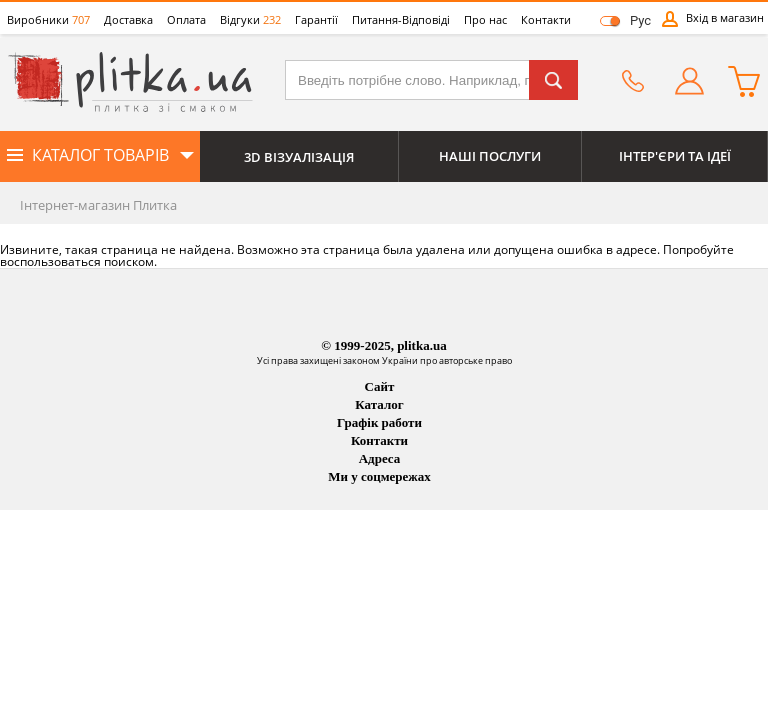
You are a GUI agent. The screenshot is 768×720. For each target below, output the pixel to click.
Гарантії (316, 19)
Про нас (485, 19)
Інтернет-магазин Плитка (98, 205)
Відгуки (250, 19)
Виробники (48, 19)
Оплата (186, 19)
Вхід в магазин (725, 17)
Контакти (546, 19)
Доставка (128, 19)
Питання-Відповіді (401, 19)
